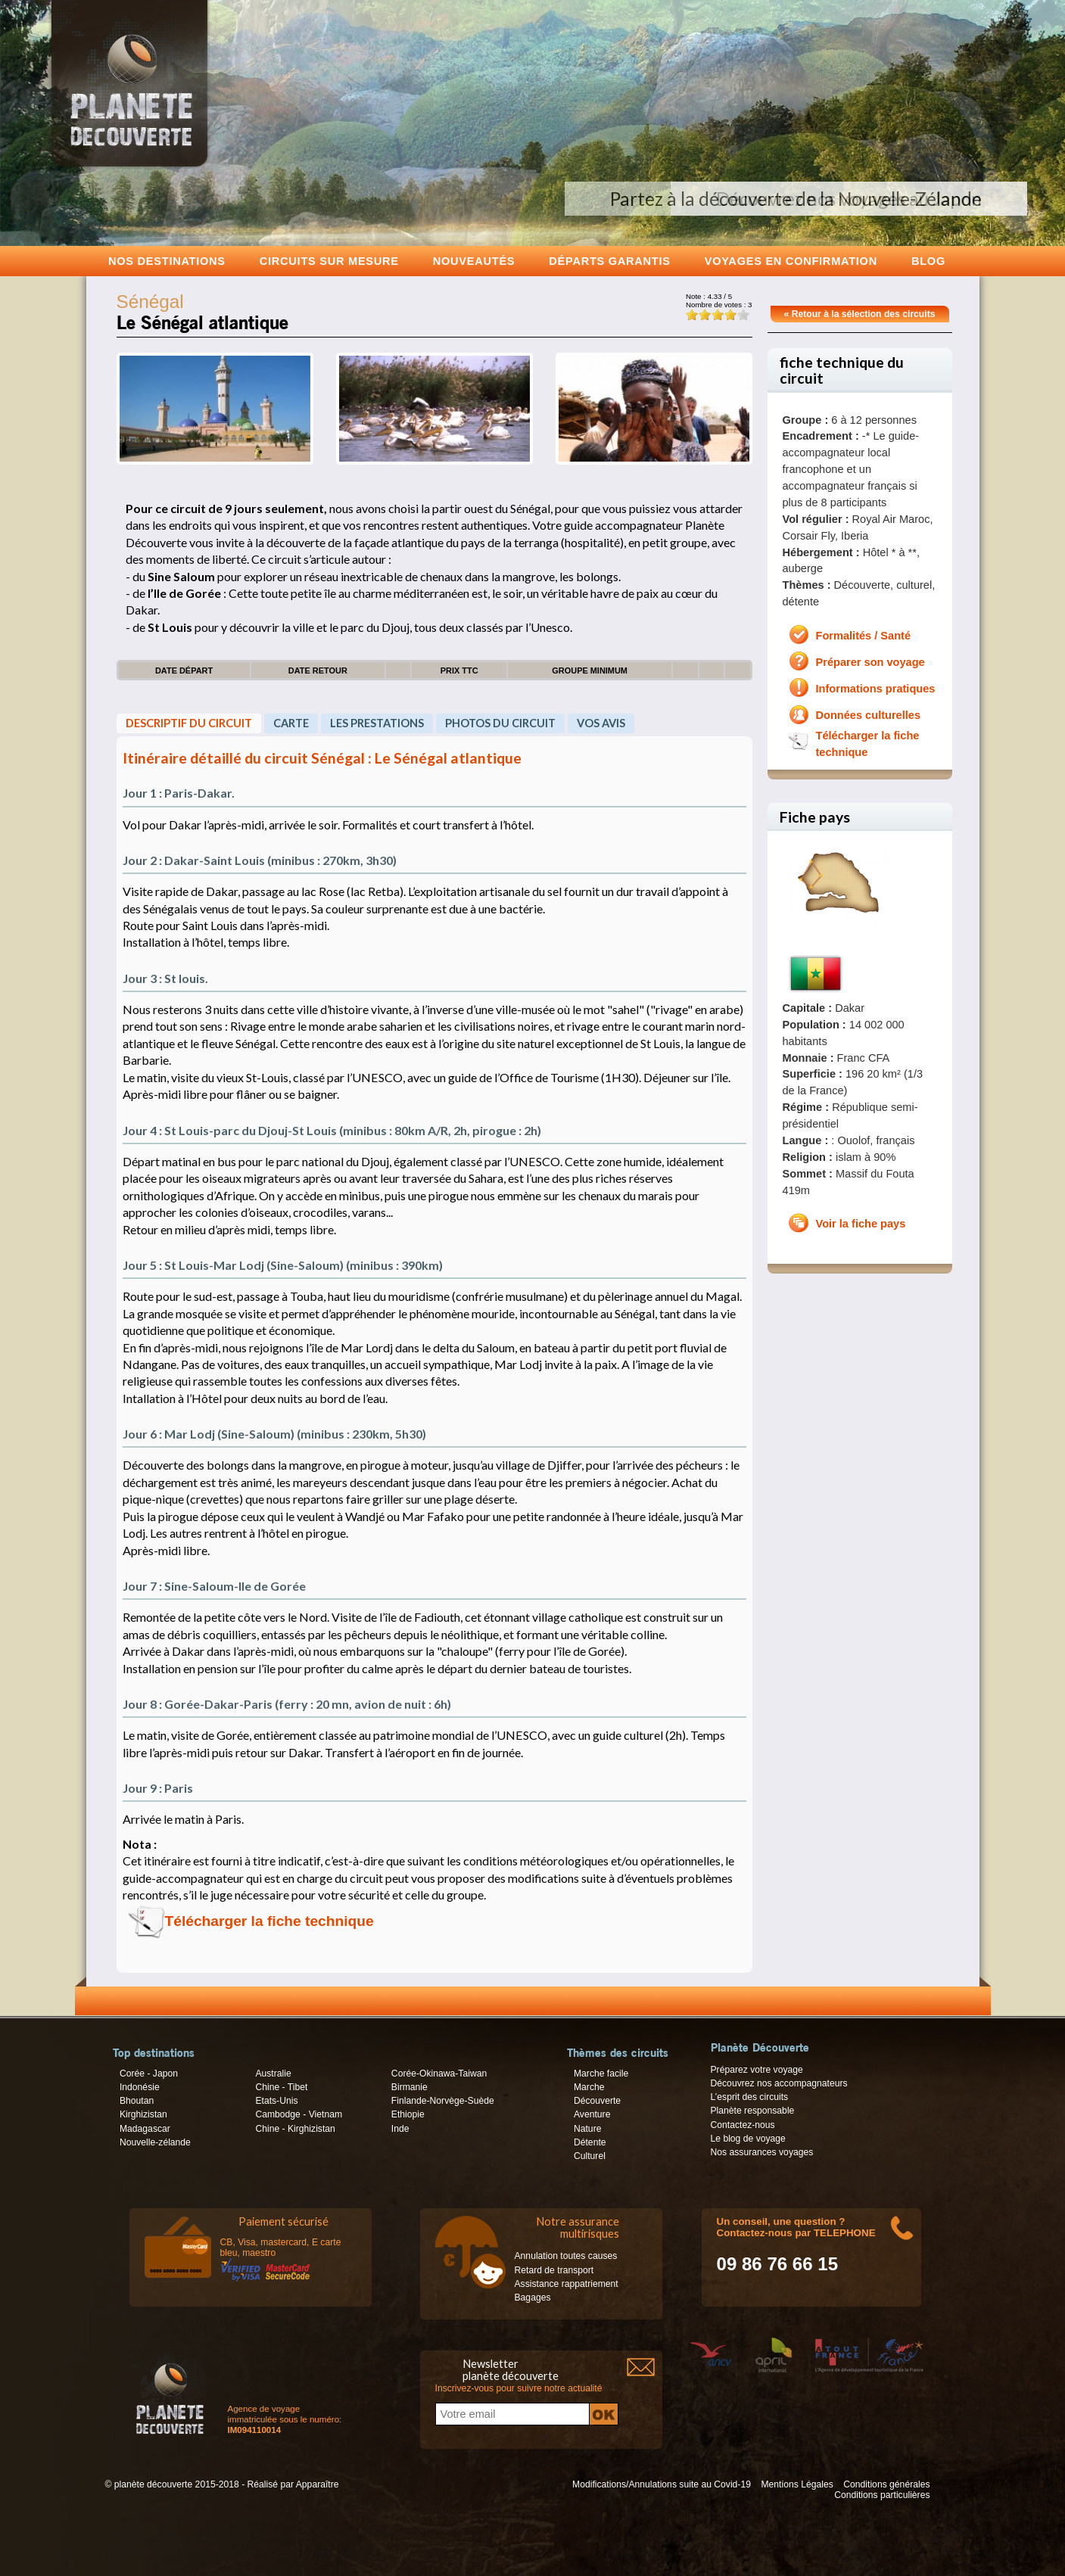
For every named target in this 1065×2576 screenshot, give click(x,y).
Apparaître (317, 2484)
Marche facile (601, 2073)
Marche (589, 2087)
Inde (400, 2128)
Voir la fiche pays (861, 1224)
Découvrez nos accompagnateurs (779, 2083)
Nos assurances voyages (762, 2152)
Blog (928, 260)
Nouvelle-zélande (155, 2142)
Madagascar (145, 2128)
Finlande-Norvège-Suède (442, 2100)
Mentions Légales (797, 2484)
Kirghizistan (143, 2114)
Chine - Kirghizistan (295, 2128)
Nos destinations (167, 260)
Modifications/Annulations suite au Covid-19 (661, 2484)
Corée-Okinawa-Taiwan (439, 2073)
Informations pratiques (876, 689)
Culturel (590, 2156)
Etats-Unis (276, 2100)
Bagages (533, 2297)
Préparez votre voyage (757, 2069)
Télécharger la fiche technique (269, 1921)
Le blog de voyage (748, 2138)
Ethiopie (408, 2114)
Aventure (592, 2114)
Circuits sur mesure (329, 260)
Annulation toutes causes (566, 2256)
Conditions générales (886, 2484)
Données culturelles (868, 715)
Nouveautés (474, 260)
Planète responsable (753, 2110)
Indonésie (140, 2087)
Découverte (597, 2100)
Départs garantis (609, 260)
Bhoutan (137, 2100)
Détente (590, 2142)
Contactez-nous (743, 2125)
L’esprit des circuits (750, 2097)
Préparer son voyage (870, 662)
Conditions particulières (882, 2495)
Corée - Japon (149, 2073)
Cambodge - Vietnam (298, 2114)
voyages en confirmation (791, 260)
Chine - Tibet (281, 2087)
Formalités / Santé (863, 636)
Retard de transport (554, 2270)
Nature (588, 2128)
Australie (273, 2073)
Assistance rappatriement (566, 2284)
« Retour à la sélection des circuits (860, 314)
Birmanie (409, 2087)
